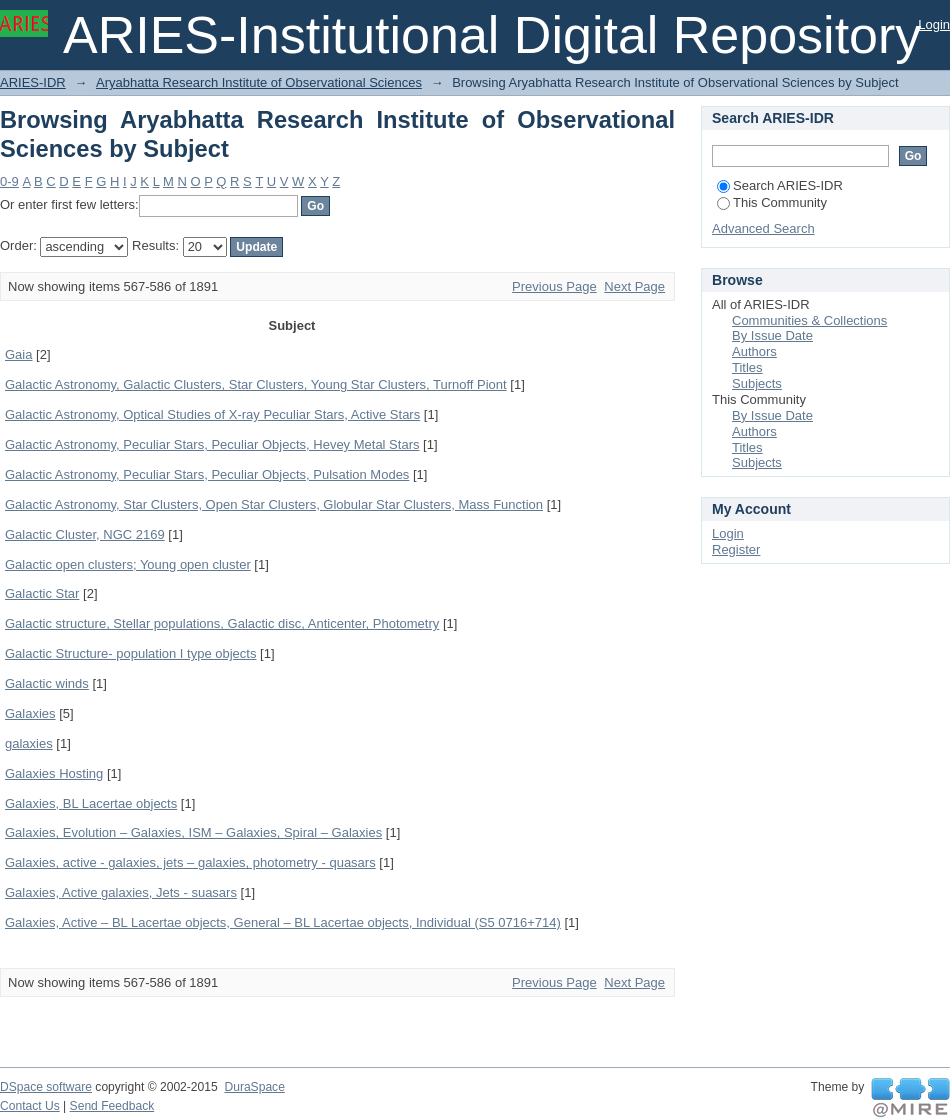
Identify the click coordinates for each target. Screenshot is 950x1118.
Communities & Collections (809, 320)
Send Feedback (112, 1106)
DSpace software (46, 1087)
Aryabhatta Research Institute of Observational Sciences (259, 82)
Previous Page (554, 286)
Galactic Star (42, 593)
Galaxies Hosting (54, 773)
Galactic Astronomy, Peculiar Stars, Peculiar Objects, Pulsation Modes (207, 474)
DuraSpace (254, 1087)
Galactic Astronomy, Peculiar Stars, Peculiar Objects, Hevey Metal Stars (212, 444)
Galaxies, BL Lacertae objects (91, 803)
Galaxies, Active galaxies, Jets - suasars (121, 892)
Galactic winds (47, 683)
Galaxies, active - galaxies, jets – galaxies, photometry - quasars (190, 862)
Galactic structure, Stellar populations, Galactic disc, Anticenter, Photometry (222, 623)
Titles (747, 367)
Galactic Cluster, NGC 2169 (85, 534)
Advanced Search (763, 228)
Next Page (634, 286)
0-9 (9, 181)
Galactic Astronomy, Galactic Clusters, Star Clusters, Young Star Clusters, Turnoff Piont (256, 384)
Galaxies (30, 713)
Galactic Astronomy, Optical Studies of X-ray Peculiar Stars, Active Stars (212, 414)
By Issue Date (772, 335)
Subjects (757, 383)
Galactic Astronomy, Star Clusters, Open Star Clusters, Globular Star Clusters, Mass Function (274, 504)
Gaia (18, 354)
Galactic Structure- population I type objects (130, 653)
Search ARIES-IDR (780, 185)
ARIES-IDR (33, 82)
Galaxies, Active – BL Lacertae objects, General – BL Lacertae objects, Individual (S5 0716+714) (283, 922)
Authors (754, 351)
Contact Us (30, 1106)
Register (736, 549)
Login (934, 24)
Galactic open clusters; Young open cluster (128, 564)
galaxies (29, 743)
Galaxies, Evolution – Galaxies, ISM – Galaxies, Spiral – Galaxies (193, 832)
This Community (772, 202)
